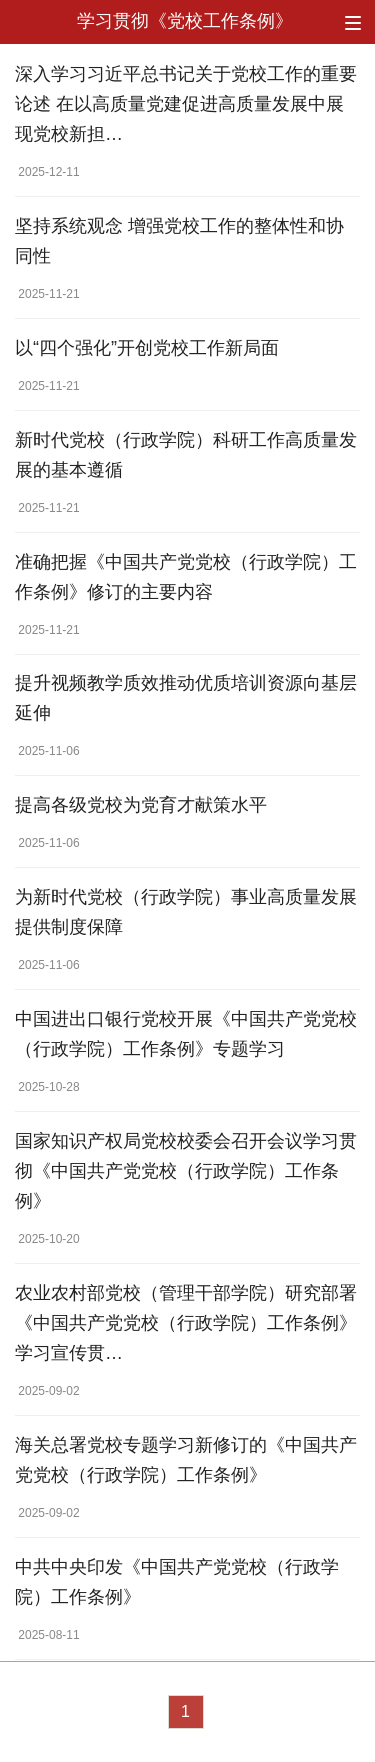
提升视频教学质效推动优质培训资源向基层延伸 (186, 698)
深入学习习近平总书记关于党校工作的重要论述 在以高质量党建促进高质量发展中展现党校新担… (186, 104)
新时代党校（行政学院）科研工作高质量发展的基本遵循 (186, 455)
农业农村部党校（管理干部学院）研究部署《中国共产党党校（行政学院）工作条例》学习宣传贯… (186, 1323)
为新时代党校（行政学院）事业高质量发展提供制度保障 (186, 912)
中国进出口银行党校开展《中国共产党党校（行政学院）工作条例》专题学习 (186, 1034)
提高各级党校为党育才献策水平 (141, 805)
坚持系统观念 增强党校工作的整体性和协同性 (179, 241)
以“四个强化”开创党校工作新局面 (147, 348)
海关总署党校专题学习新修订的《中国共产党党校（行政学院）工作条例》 (186, 1460)
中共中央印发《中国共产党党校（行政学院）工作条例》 (177, 1582)
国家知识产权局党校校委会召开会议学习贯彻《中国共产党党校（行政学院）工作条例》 (186, 1171)
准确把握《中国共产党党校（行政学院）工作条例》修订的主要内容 (186, 577)
